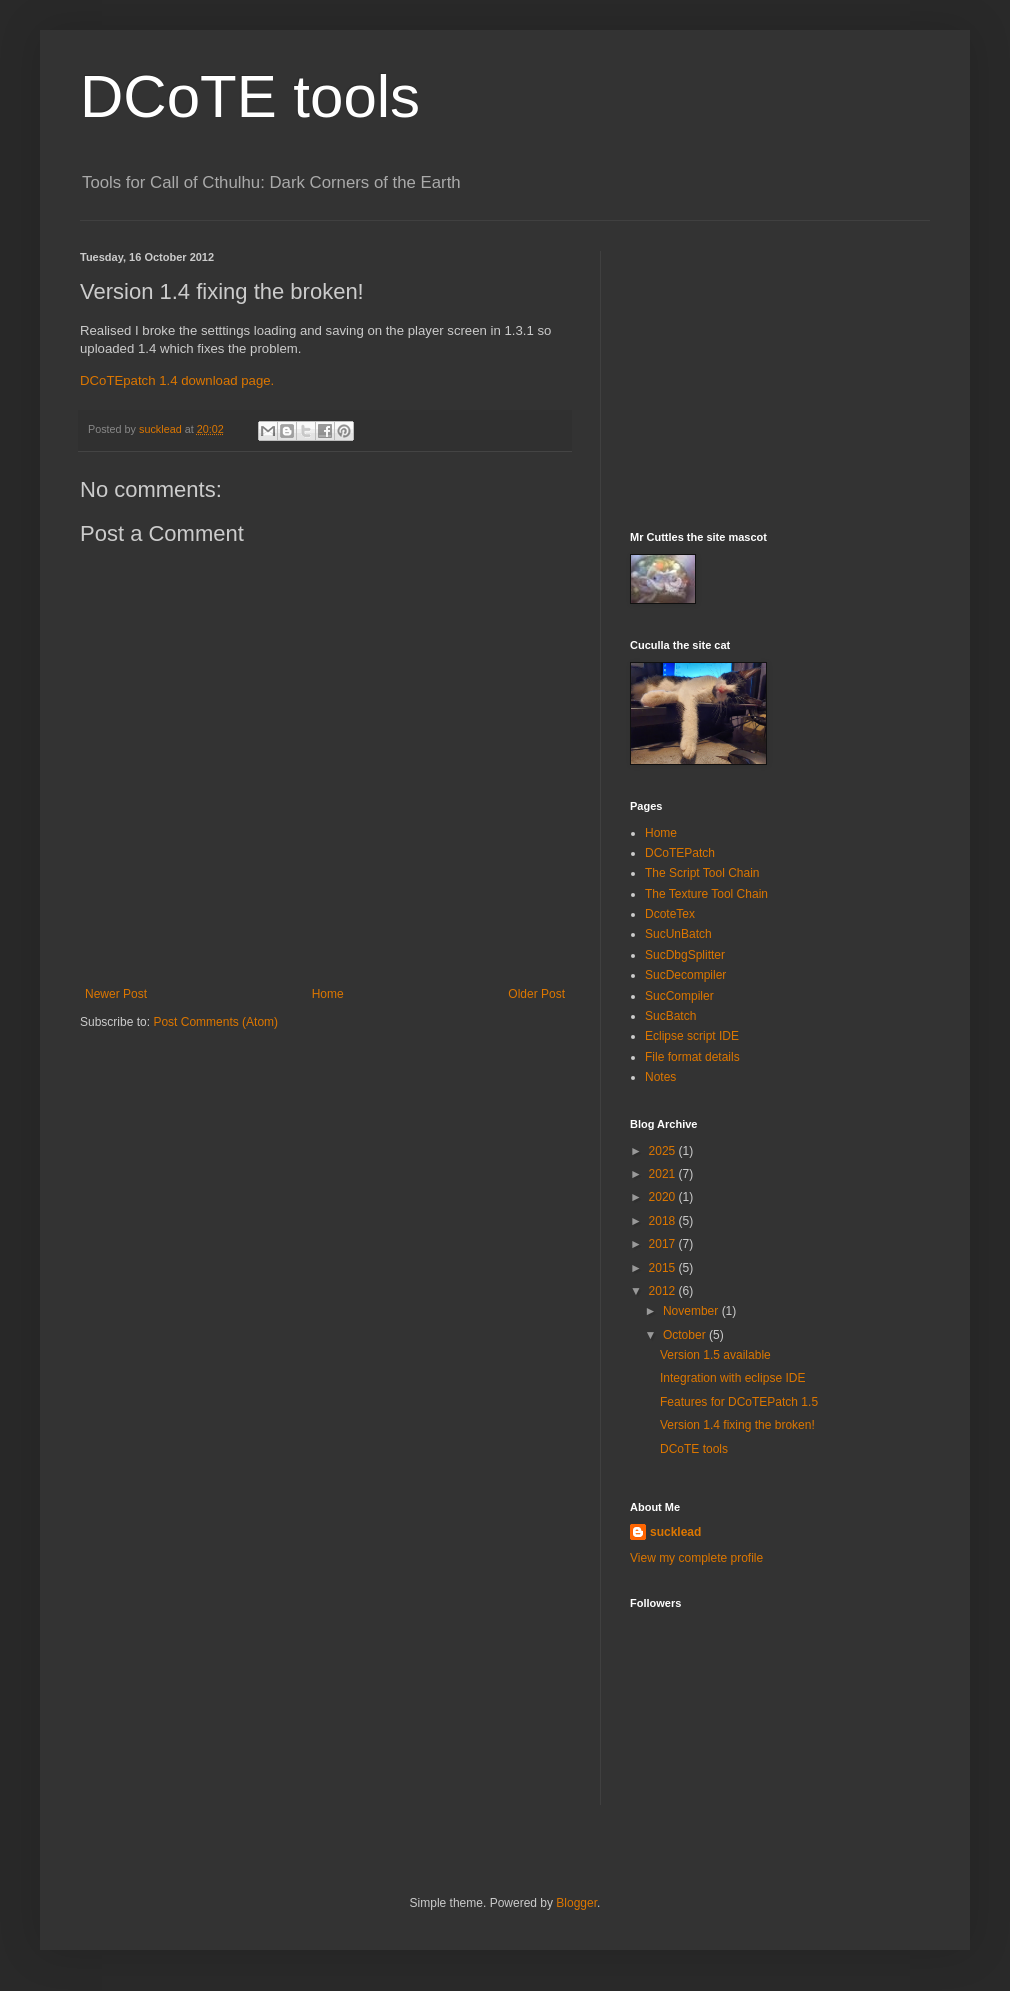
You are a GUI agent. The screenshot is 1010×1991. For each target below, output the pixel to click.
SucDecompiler (685, 975)
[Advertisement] (780, 376)
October (686, 1335)
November (692, 1311)
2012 (664, 1291)
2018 (664, 1221)
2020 (664, 1197)
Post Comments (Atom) (215, 1022)
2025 (664, 1151)
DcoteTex (670, 914)
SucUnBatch (678, 934)
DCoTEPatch (680, 853)
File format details (692, 1057)
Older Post (536, 994)
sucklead (675, 1532)
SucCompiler (679, 996)
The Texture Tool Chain (706, 894)
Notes (660, 1077)
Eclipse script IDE (692, 1036)
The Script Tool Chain (702, 873)
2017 (664, 1244)
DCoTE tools (250, 96)
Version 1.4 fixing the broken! (737, 1425)
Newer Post (116, 994)
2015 (664, 1268)
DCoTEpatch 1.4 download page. (177, 380)
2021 (664, 1174)
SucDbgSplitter (685, 955)
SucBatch (670, 1016)
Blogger (576, 1903)
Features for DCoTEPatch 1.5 (739, 1402)
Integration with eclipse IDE (732, 1378)
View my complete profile (696, 1558)
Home (328, 994)
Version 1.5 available (715, 1355)
